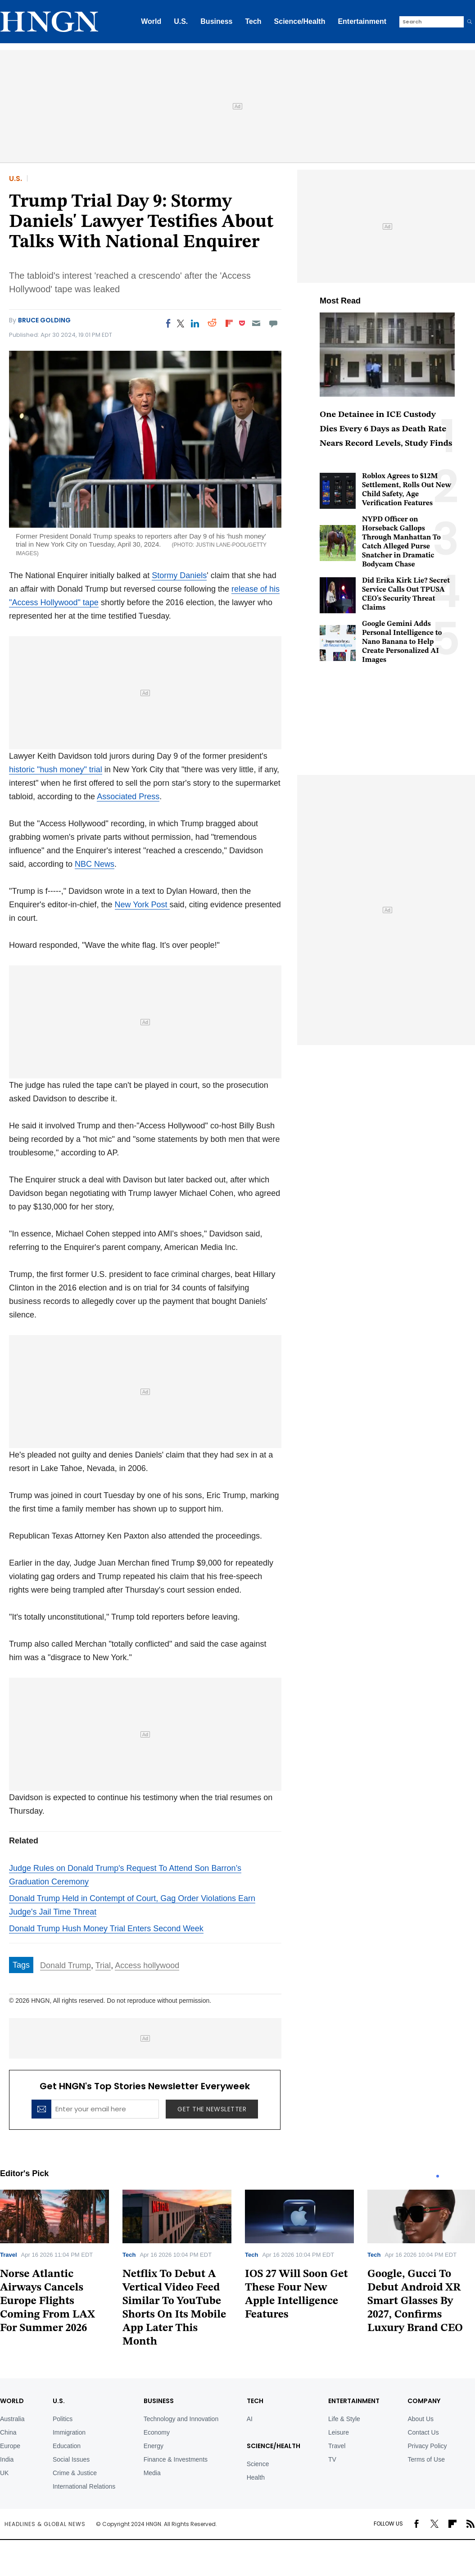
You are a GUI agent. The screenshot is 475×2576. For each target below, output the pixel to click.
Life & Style (344, 2418)
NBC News (94, 864)
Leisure (338, 2432)
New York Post (142, 904)
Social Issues (71, 2459)
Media (152, 2472)
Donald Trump (65, 1965)
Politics (62, 2418)
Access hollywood (147, 1965)
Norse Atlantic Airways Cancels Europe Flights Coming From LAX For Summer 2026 (47, 2301)
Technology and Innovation (181, 2418)
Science (258, 2463)
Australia (12, 2418)
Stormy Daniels (179, 575)
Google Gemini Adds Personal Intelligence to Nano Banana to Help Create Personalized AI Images (402, 642)
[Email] (256, 323)
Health (256, 2477)
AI (250, 2418)
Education (67, 2445)
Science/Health (300, 21)
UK (4, 2472)
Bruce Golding (44, 320)
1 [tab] (437, 2176)
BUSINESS (159, 2400)
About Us (420, 2418)
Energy (153, 2445)
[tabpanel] (177, 2271)
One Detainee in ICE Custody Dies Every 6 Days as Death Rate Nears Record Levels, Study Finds (386, 429)
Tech (253, 21)
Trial (103, 1965)
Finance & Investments (176, 2459)
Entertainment (362, 21)
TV (332, 2459)
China (8, 2432)
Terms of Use (425, 2459)
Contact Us (423, 2432)
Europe (10, 2445)
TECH (255, 2400)
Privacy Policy (427, 2445)
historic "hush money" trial (55, 769)
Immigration (69, 2432)
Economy (157, 2432)
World (151, 21)
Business (216, 21)
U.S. (181, 21)
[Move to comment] (273, 323)
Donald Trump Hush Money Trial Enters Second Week (106, 1928)
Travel (8, 2254)
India (7, 2459)
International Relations (84, 2486)
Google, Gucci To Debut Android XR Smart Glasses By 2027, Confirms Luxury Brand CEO (415, 2301)
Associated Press (128, 796)
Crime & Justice (75, 2472)
